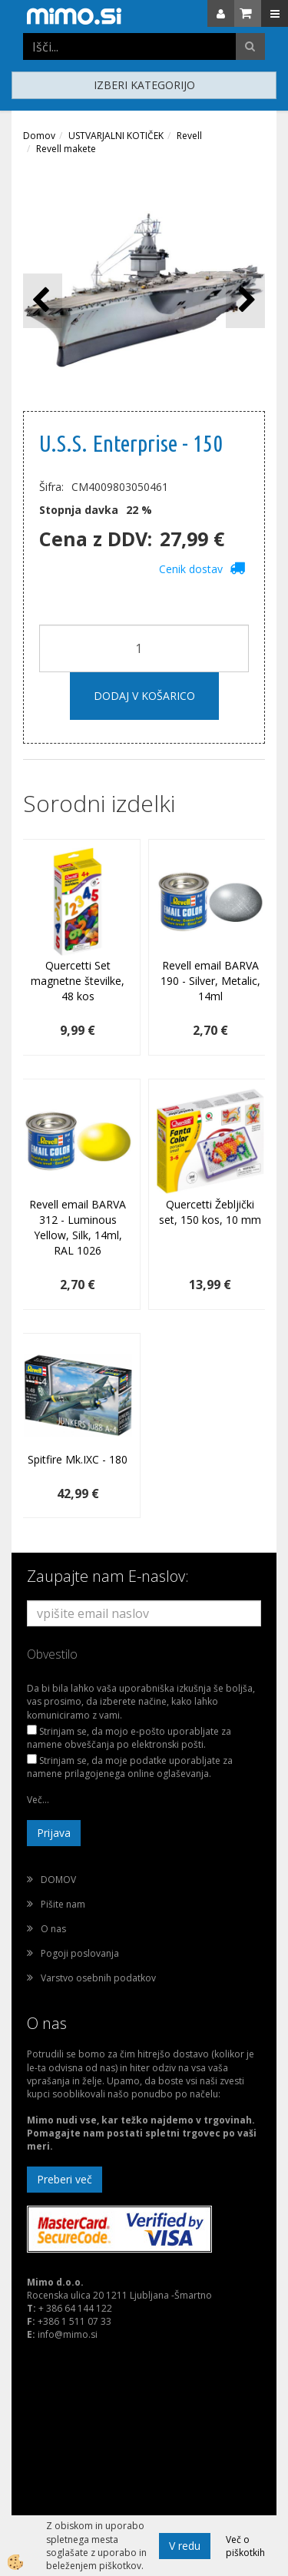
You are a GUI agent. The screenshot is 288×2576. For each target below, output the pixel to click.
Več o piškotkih (245, 2546)
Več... (38, 1799)
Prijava (54, 1832)
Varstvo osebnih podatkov (98, 1977)
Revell (189, 135)
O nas (53, 1928)
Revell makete (66, 148)
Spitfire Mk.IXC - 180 (77, 1459)
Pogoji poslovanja (80, 1953)
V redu (184, 2545)
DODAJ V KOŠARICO (144, 695)
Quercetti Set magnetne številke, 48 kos (77, 980)
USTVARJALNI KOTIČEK (116, 135)
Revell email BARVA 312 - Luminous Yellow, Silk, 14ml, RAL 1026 (77, 1227)
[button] (245, 301)
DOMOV (58, 1879)
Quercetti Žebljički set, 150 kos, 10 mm (210, 1212)
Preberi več (64, 2179)
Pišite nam (63, 1904)
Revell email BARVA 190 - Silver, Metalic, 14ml (210, 980)
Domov (39, 135)
